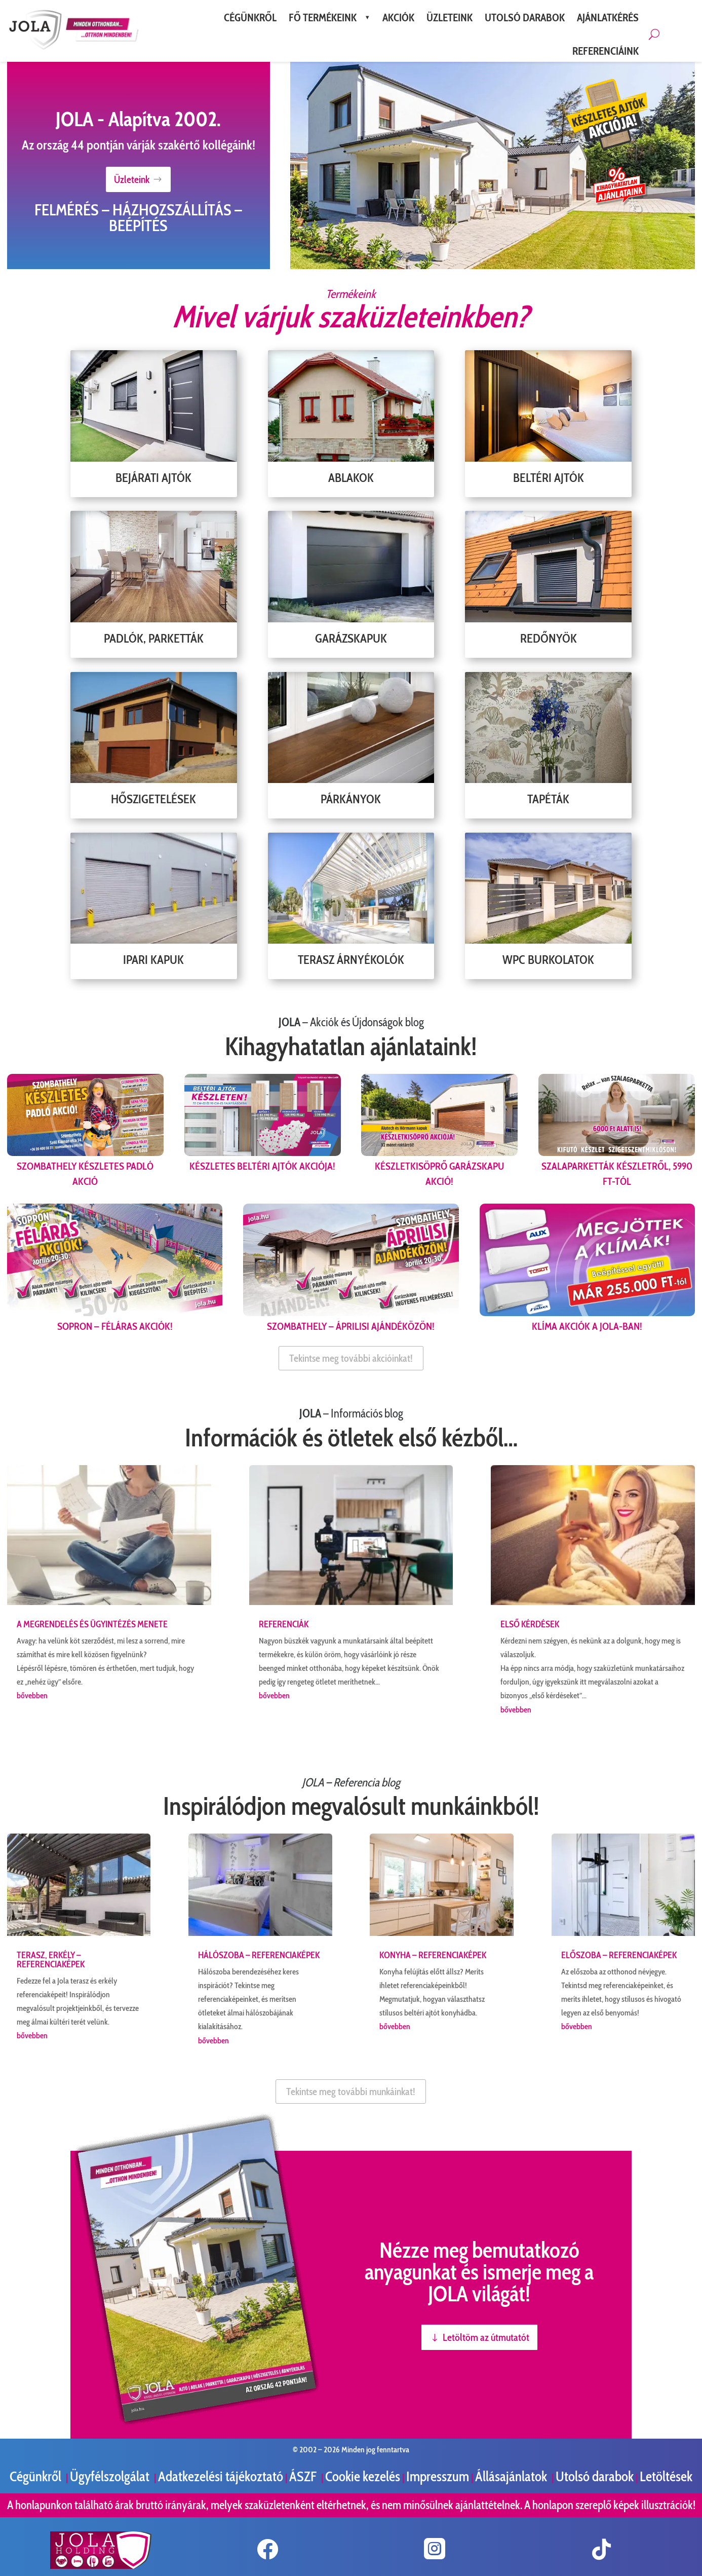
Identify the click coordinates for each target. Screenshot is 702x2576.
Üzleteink (131, 179)
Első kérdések (529, 1624)
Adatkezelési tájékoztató (220, 2476)
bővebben (32, 1695)
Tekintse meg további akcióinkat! (351, 1358)
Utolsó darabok (595, 2476)
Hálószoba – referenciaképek (259, 1955)
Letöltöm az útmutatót (486, 2337)
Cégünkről (37, 2476)
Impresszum (437, 2476)
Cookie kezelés (362, 2476)
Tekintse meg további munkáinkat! (350, 2091)
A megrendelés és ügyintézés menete (92, 1624)
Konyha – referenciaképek (432, 1955)
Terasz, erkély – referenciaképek (51, 1960)
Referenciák (283, 1624)
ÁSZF (304, 2476)
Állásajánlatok (512, 2476)
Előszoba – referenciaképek (619, 1955)
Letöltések (666, 2476)
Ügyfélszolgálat (111, 2476)
